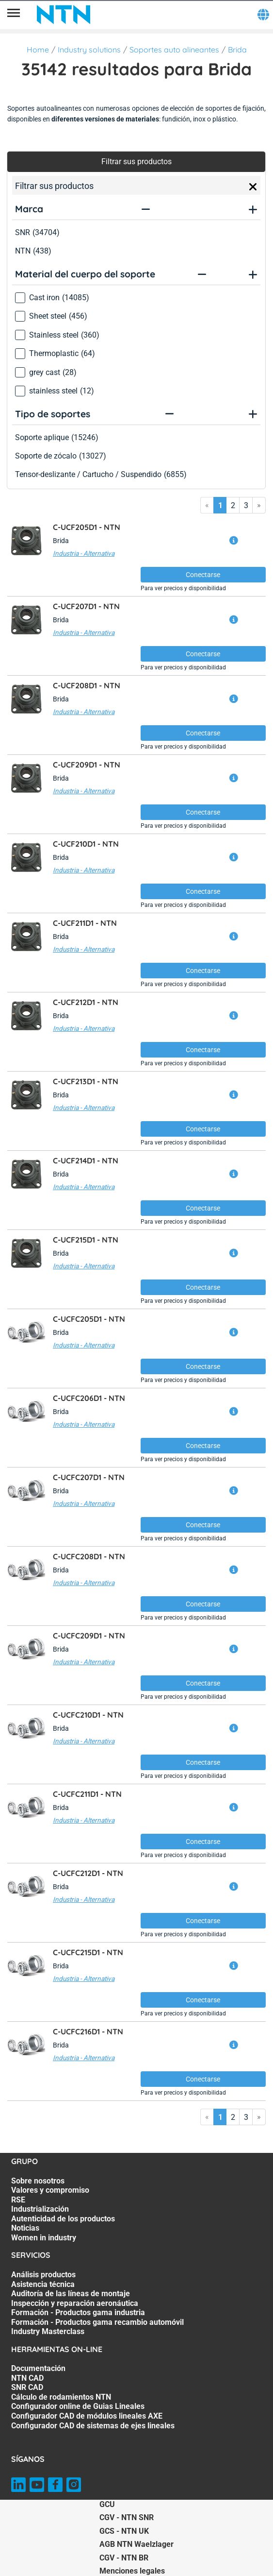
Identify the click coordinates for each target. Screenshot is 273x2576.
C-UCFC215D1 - (88, 1952)
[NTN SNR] (63, 14)
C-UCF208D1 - (86, 685)
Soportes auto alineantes (174, 49)
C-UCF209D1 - (86, 764)
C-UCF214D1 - (85, 1160)
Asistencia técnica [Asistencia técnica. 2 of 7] (43, 2284)
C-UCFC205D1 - (89, 1319)
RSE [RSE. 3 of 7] (18, 2199)
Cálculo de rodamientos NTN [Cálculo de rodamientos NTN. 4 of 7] (61, 2397)
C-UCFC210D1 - (88, 1715)
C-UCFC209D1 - (89, 1635)
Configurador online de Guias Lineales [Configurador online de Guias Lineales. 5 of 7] (78, 2406)
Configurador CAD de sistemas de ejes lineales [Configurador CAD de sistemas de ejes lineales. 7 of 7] (93, 2425)
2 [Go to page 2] (233, 505)
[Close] (253, 187)
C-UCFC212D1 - (88, 1873)
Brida (237, 49)
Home (38, 49)
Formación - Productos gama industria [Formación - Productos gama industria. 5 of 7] (78, 2312)
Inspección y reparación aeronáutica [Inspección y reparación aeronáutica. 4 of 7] (74, 2303)
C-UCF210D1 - (86, 844)
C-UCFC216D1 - (88, 2031)
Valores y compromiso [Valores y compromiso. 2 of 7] (50, 2190)
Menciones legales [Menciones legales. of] (132, 2571)
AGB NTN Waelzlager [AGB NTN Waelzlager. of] (136, 2544)
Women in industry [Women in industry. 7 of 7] (43, 2237)
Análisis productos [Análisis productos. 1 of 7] (43, 2274)
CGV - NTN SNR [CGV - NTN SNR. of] (126, 2517)
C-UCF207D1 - (86, 606)
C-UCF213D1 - (85, 1081)
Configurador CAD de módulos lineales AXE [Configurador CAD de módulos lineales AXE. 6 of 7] (86, 2416)
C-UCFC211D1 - (87, 1794)
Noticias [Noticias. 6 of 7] (25, 2228)
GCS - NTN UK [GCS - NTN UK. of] (124, 2531)
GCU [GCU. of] (107, 2504)
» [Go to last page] (259, 505)
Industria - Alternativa (83, 553)
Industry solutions (89, 49)
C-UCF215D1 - (85, 1240)
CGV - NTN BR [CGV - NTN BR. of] (123, 2557)
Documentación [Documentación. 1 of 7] (38, 2368)
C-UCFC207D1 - (89, 1477)
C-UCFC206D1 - (89, 1398)
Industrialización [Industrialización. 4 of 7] (40, 2209)
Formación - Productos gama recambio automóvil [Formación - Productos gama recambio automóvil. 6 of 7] (97, 2322)
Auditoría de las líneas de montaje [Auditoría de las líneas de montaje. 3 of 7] (70, 2293)
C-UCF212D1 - (85, 1002)
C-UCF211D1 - (85, 923)
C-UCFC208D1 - (89, 1556)
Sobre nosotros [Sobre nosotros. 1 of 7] (37, 2180)
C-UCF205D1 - (86, 527)
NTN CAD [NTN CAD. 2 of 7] (27, 2378)
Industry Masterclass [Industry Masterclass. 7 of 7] (47, 2331)
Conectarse (203, 575)
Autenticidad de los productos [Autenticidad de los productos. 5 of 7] (63, 2218)
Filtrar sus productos (136, 161)
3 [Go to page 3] (246, 505)
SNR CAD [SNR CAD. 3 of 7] (27, 2387)
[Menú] (13, 14)
